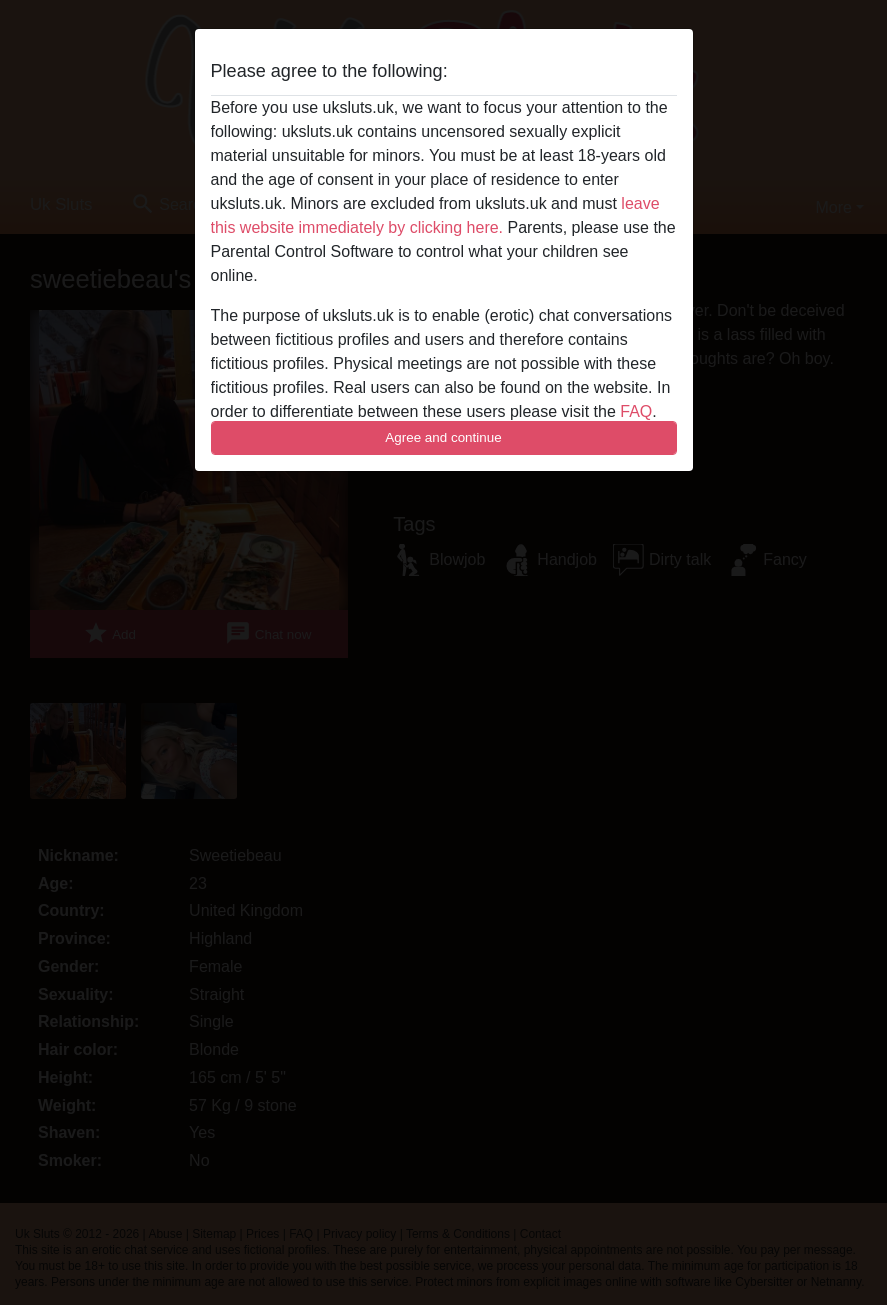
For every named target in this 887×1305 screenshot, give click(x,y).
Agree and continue (443, 437)
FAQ (636, 411)
